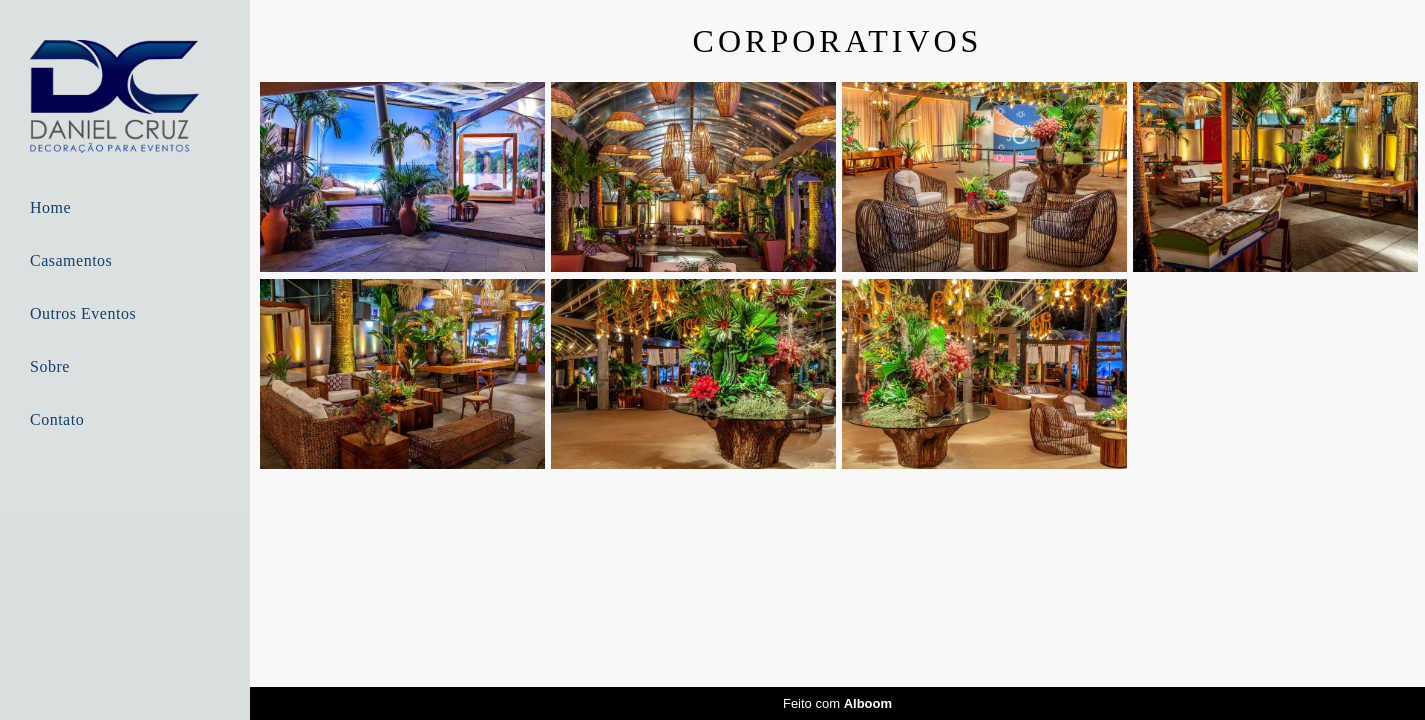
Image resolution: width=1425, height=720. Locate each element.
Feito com (837, 703)
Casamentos (71, 260)
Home (50, 207)
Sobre (50, 366)
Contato (57, 419)
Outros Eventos (83, 313)
